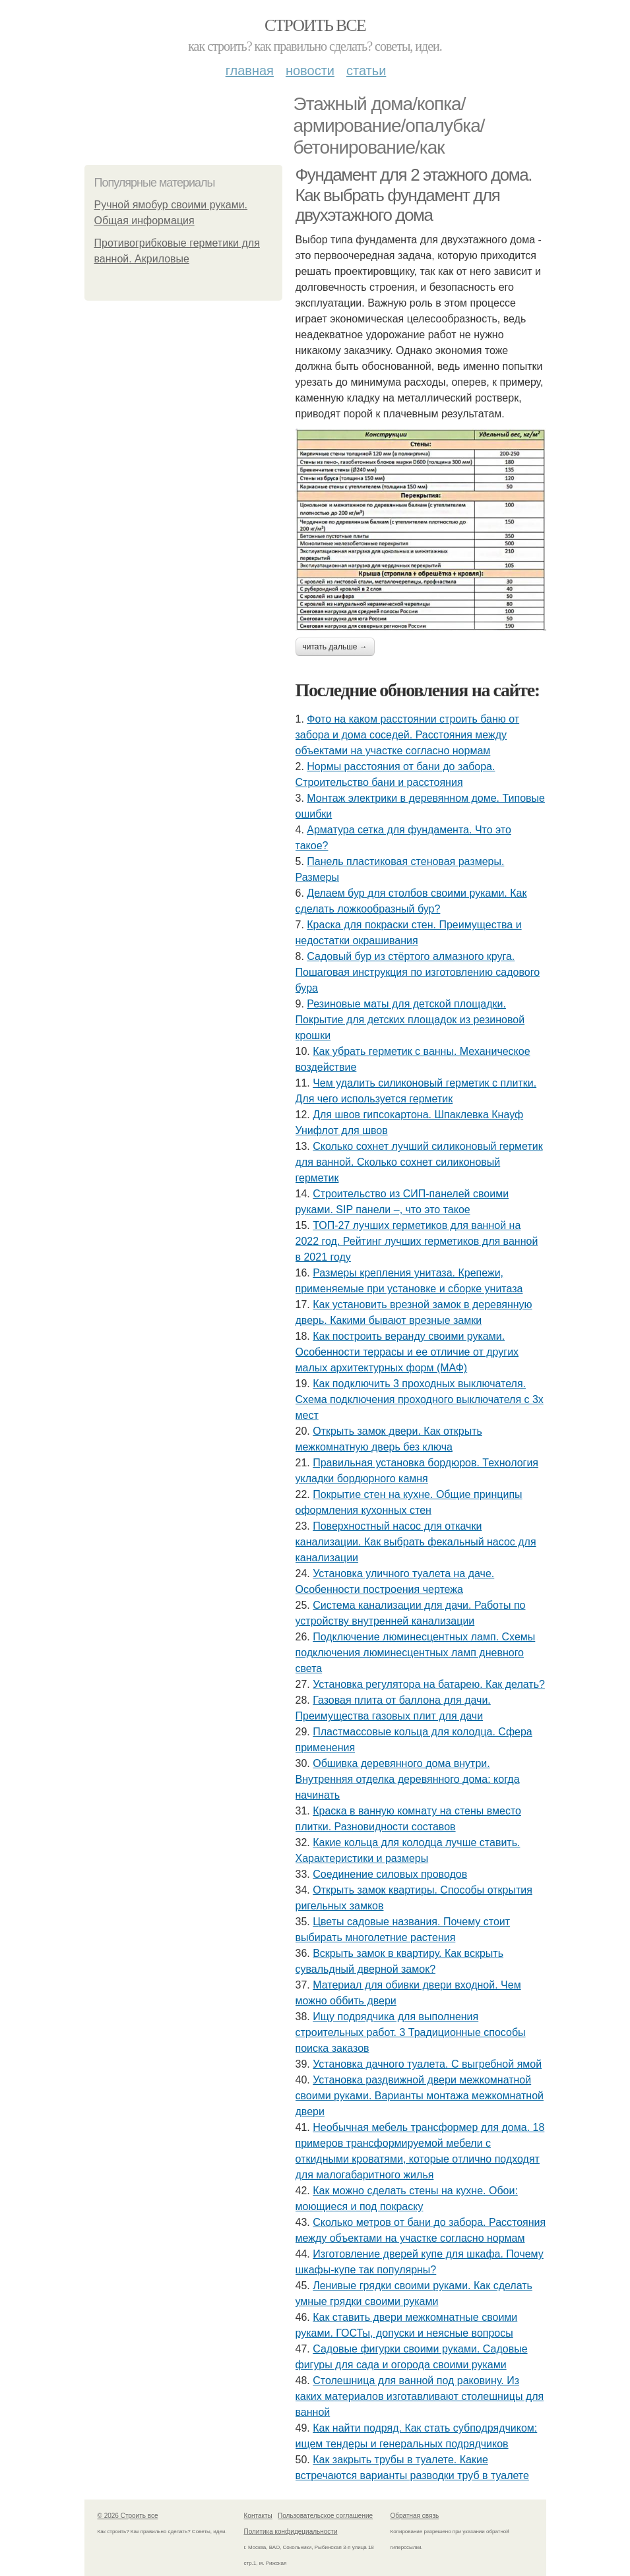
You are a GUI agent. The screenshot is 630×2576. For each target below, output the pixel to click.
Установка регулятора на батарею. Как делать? (429, 1684)
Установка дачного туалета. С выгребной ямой (427, 2064)
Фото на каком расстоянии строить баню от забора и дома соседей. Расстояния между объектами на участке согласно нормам (408, 734)
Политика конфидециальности (291, 2531)
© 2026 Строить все (128, 2515)
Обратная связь (415, 2515)
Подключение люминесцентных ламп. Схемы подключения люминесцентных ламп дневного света (416, 1652)
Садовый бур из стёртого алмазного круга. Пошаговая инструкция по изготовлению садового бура (418, 972)
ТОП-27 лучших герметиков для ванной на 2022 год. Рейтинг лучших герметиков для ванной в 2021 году (417, 1241)
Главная (250, 70)
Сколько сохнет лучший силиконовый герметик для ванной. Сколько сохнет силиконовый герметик (419, 1162)
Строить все (315, 25)
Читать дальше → (335, 646)
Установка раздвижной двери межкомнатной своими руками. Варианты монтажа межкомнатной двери (420, 2095)
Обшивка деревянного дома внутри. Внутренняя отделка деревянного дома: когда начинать (408, 1779)
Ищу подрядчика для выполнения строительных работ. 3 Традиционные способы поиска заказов (411, 2032)
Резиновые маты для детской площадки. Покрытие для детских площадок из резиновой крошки (410, 1019)
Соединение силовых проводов (390, 1874)
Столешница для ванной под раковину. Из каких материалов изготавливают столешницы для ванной (420, 2396)
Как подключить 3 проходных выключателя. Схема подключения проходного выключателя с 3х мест (420, 1399)
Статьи (366, 70)
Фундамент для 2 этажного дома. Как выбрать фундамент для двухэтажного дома (414, 195)
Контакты (258, 2515)
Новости (310, 70)
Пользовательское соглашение (325, 2515)
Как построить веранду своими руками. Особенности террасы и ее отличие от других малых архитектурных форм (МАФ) (407, 1352)
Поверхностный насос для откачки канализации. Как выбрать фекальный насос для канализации (416, 1541)
